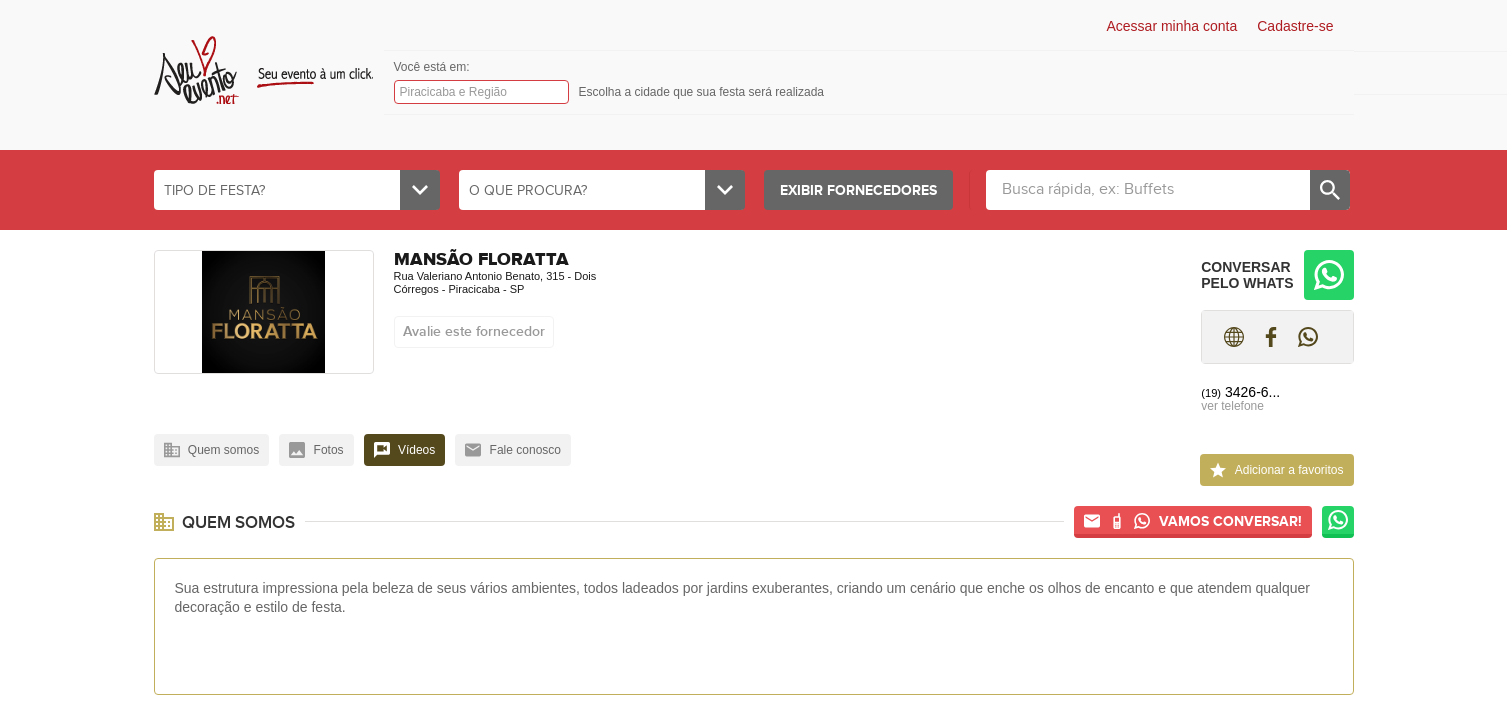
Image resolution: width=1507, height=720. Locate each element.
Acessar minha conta (1172, 26)
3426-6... (1240, 392)
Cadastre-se (1295, 26)
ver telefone (1232, 406)
